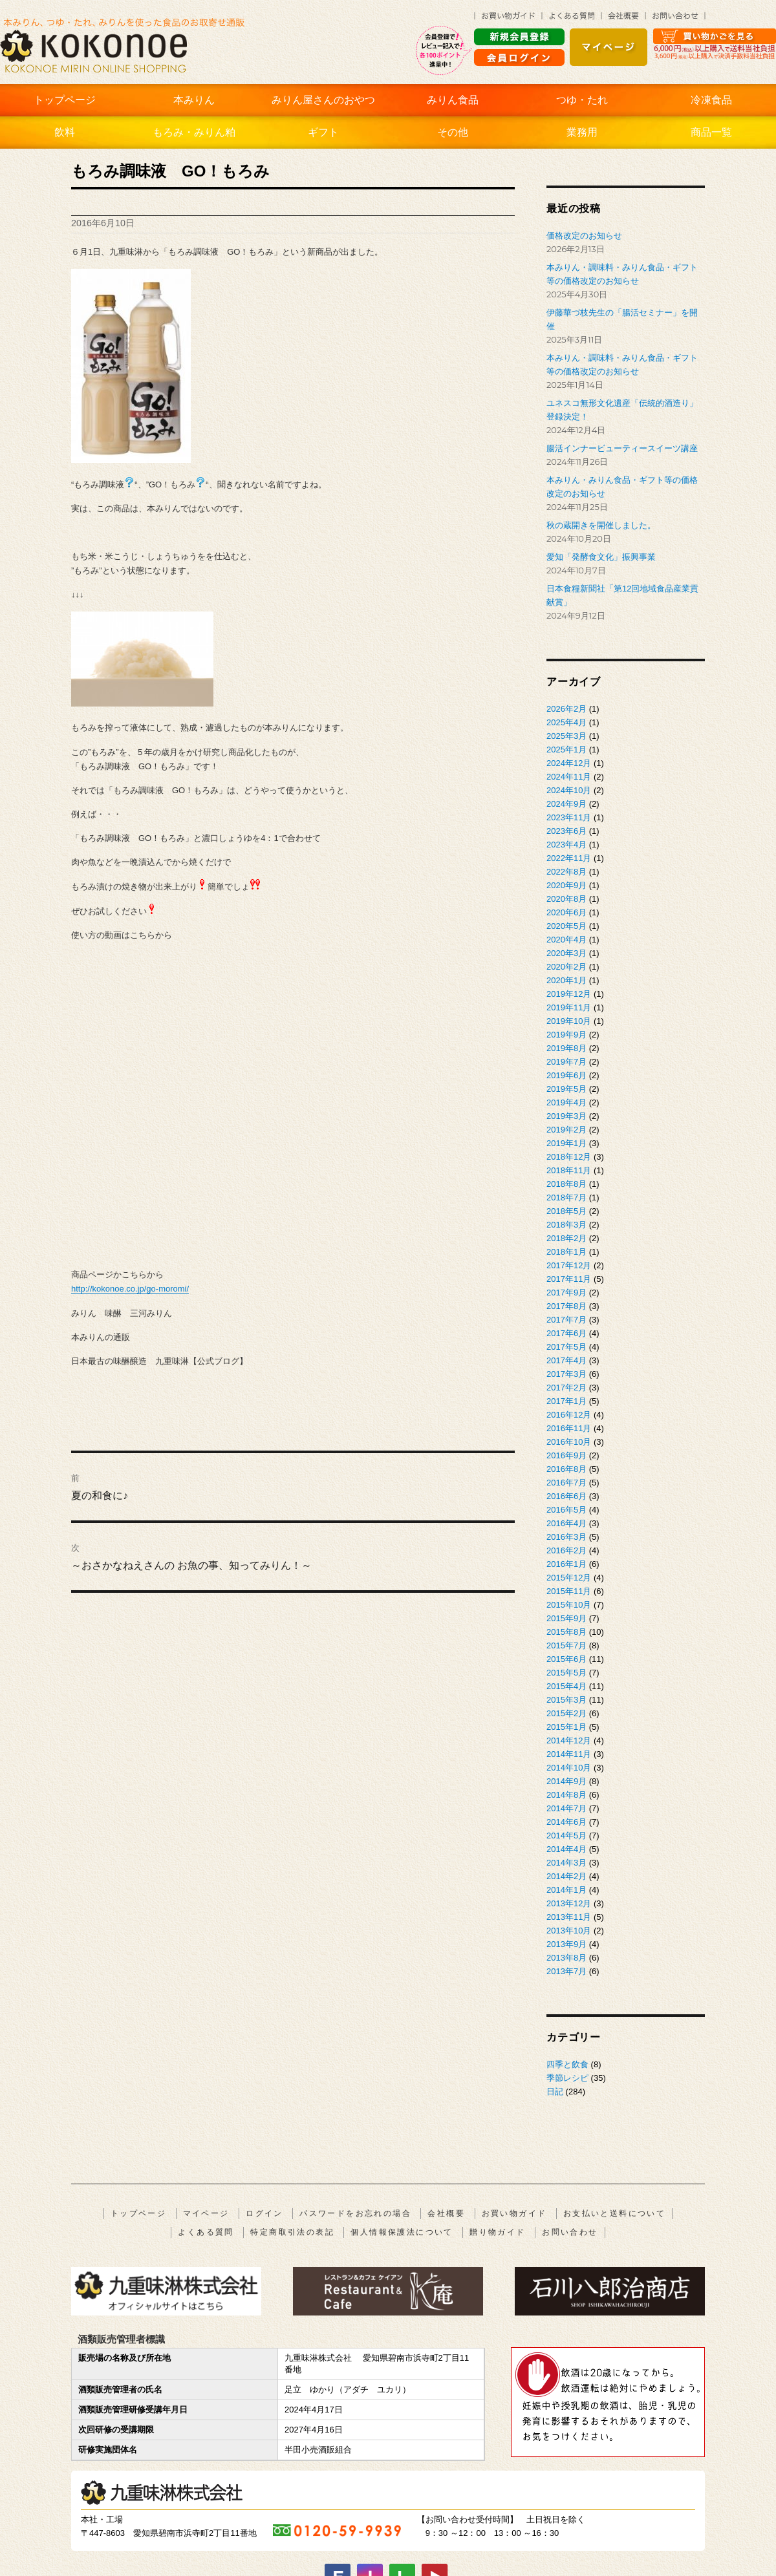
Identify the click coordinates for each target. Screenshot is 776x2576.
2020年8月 (566, 899)
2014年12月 (568, 1740)
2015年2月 (566, 1713)
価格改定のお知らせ (584, 235)
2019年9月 (566, 1034)
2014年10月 (568, 1767)
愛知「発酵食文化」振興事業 (601, 557)
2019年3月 (566, 1116)
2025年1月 (566, 749)
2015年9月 (566, 1618)
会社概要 (446, 2213)
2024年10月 (568, 790)
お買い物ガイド (514, 2213)
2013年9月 (566, 1944)
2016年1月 (566, 1564)
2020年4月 (566, 939)
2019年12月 (568, 994)
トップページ (65, 99)
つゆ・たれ (582, 99)
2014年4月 (566, 1849)
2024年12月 (568, 763)
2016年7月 (566, 1482)
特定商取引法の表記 (292, 2232)
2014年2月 (566, 1876)
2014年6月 (566, 1822)
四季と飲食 (567, 2064)
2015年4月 (566, 1686)
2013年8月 (566, 1958)
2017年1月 (566, 1401)
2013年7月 (566, 1971)
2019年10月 (568, 1021)
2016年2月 (566, 1550)
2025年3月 (566, 736)
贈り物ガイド (497, 2232)
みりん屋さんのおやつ (323, 99)
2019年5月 (566, 1089)
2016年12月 (568, 1415)
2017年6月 (566, 1333)
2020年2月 (566, 967)
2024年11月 (568, 777)
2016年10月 (568, 1442)
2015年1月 (566, 1727)
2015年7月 (566, 1645)
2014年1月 (566, 1890)
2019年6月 (566, 1075)
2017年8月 (566, 1306)
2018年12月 (568, 1157)
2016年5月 (566, 1510)
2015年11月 (568, 1591)
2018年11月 (568, 1170)
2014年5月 (566, 1835)
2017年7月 (566, 1320)
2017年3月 (566, 1374)
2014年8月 (566, 1795)
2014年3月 (566, 1863)
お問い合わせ (570, 2232)
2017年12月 (568, 1265)
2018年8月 (566, 1184)
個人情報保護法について (401, 2232)
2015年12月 (568, 1577)
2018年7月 (566, 1197)
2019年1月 (566, 1143)
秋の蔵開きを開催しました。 (601, 525)
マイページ (206, 2213)
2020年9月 (566, 885)
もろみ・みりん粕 (194, 132)
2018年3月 (566, 1224)
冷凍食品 (711, 99)
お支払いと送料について (614, 2213)
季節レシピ (567, 2078)
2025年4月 (566, 722)
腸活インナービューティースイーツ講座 (622, 448)
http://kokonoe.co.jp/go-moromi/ (130, 1288)
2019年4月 (566, 1102)
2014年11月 (568, 1754)
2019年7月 (566, 1062)
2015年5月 (566, 1672)
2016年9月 (566, 1455)
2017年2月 (566, 1387)
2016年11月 (568, 1428)
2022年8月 (566, 872)
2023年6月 (566, 831)
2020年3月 (566, 953)
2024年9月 (566, 804)
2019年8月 (566, 1048)
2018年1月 (566, 1252)
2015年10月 (568, 1605)
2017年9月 (566, 1292)
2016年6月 (566, 1496)
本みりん (194, 99)
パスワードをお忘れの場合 (355, 2213)
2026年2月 (566, 709)
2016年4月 (566, 1523)
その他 (452, 132)
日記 (554, 2091)
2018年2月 (566, 1238)
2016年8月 (566, 1469)
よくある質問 (205, 2232)
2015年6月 (566, 1659)
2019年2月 (566, 1129)
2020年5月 (566, 926)
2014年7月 (566, 1808)
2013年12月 (568, 1903)
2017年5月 (566, 1347)
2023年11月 (568, 817)
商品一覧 (711, 132)
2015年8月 (566, 1632)
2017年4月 (566, 1360)
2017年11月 (568, 1279)
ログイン (264, 2213)
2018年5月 (566, 1211)
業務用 (582, 132)
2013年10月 (568, 1930)
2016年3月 (566, 1537)
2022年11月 (568, 858)
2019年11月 (568, 1007)
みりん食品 (453, 99)
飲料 (64, 132)
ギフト (323, 132)
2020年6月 (566, 912)
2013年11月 (568, 1917)
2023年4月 (566, 844)
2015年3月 (566, 1700)
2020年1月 (566, 980)
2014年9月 (566, 1781)
